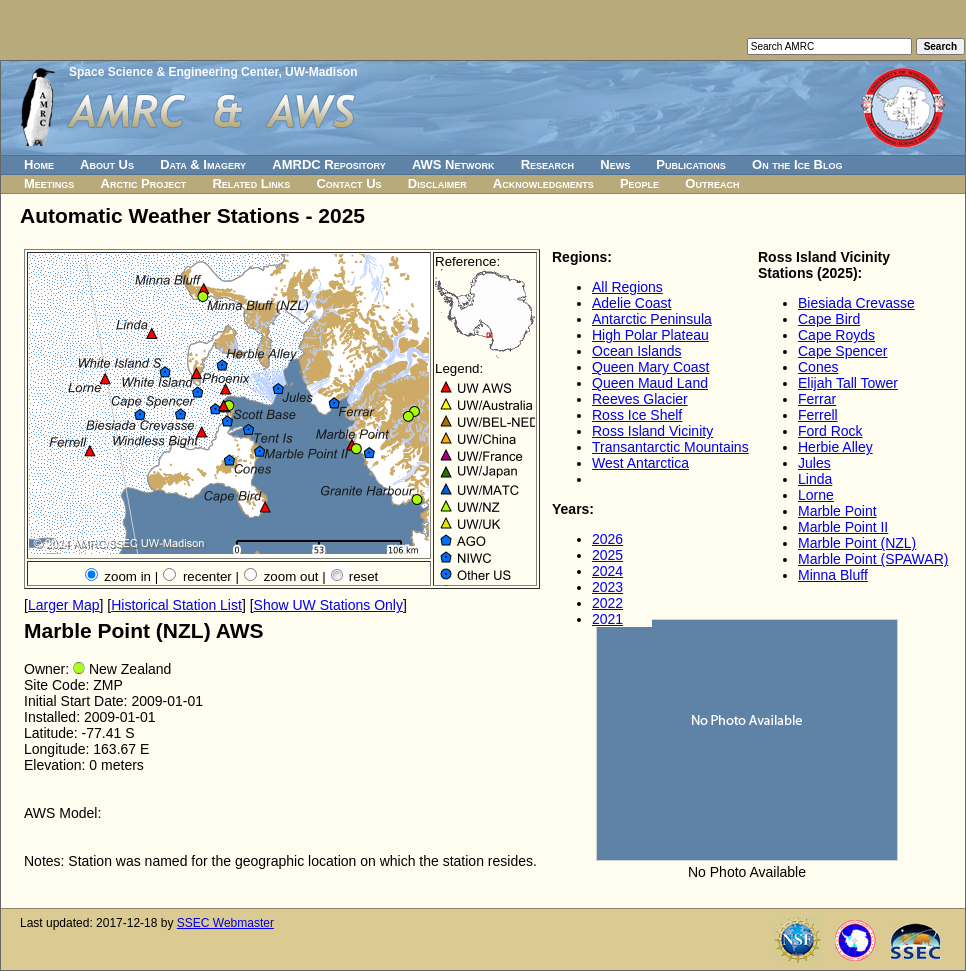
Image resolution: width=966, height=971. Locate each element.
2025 (607, 555)
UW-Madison (321, 72)
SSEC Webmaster (225, 923)
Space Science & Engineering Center (173, 72)
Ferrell (818, 415)
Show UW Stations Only (328, 605)
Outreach (712, 183)
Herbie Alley (835, 447)
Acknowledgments (543, 183)
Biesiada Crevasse (856, 303)
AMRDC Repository (328, 164)
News (615, 164)
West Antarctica (640, 463)
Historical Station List (176, 605)
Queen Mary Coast (651, 367)
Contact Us (348, 183)
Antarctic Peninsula (652, 319)
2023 (607, 587)
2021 (607, 619)
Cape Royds (836, 335)
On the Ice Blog (797, 164)
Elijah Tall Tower (848, 383)
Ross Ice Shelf (637, 415)
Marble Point (837, 511)
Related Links (251, 183)
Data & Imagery (203, 164)
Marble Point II (843, 527)
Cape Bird (829, 319)
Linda (815, 479)
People (639, 183)
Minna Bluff (833, 575)
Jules (814, 463)
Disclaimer (437, 183)
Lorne (816, 495)
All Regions (627, 287)
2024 (607, 571)
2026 (607, 539)
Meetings (49, 183)
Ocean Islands (637, 351)
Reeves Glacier (640, 399)
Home (39, 164)
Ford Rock (830, 431)
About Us (107, 164)
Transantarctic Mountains (670, 447)
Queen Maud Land (650, 383)
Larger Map (64, 605)
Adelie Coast (631, 303)
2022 (607, 603)
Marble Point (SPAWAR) (873, 559)
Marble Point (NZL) (857, 543)
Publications (691, 164)
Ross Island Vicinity (652, 431)
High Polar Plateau (650, 335)
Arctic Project (144, 183)
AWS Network (453, 164)
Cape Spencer (843, 351)
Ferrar (817, 399)
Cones (818, 367)
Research (547, 164)
